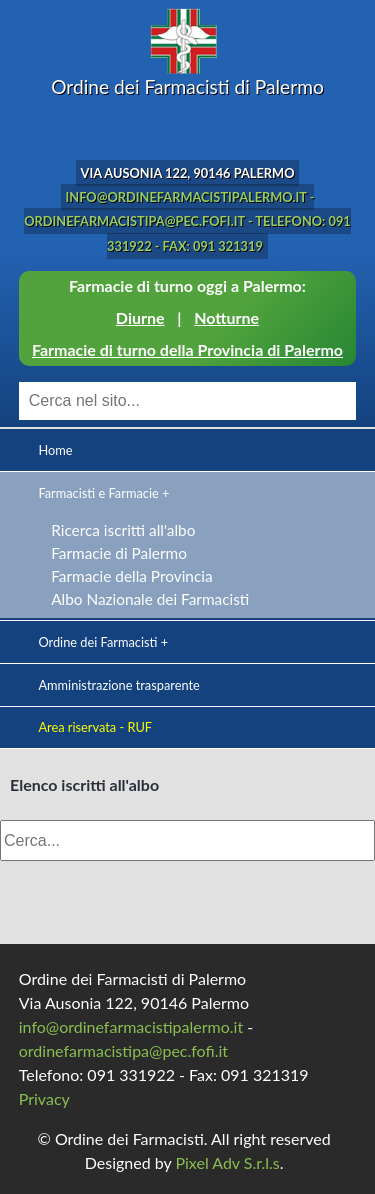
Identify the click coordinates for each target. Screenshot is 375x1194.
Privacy (44, 1098)
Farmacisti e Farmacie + (103, 493)
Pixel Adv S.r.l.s (227, 1162)
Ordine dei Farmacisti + (103, 642)
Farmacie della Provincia (131, 576)
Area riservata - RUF (95, 727)
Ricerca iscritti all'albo (123, 530)
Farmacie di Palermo (119, 553)
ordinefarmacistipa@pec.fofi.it (123, 1050)
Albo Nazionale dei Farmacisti (150, 599)
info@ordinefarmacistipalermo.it (131, 1026)
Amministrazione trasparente (118, 685)
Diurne (140, 317)
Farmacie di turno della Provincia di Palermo (187, 349)
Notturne (226, 317)
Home (55, 450)
